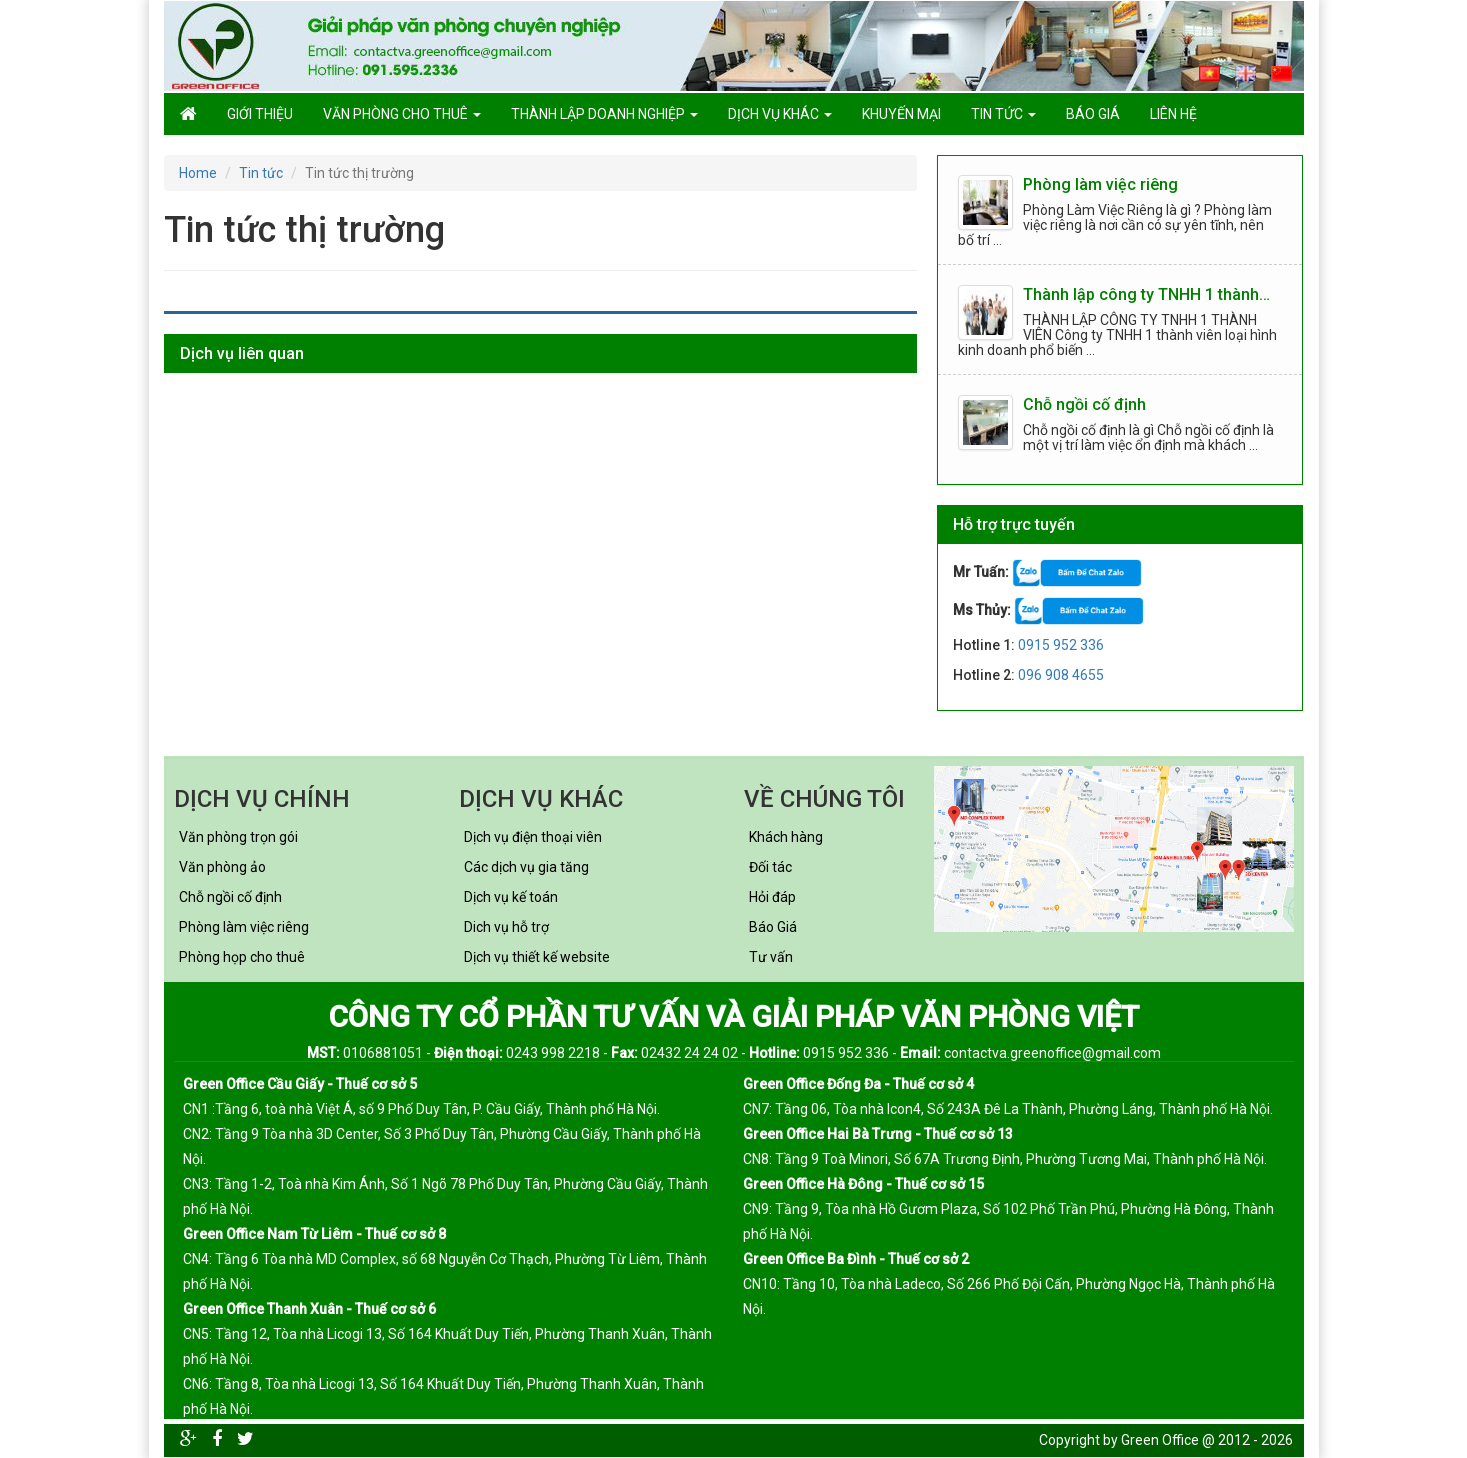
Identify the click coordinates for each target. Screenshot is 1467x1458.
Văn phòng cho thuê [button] (402, 114)
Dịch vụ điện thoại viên (533, 837)
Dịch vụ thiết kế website (537, 957)
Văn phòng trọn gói (238, 837)
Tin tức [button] (1003, 114)
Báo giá (1093, 114)
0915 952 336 (1061, 645)
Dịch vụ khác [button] (780, 114)
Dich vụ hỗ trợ (506, 927)
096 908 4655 (1061, 675)
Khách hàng (786, 837)
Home (198, 173)
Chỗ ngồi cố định (1084, 405)
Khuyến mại (901, 114)
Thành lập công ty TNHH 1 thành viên (1148, 295)
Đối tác (770, 867)
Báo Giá (773, 927)
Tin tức (261, 173)
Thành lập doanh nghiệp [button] (604, 114)
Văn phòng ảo (222, 867)
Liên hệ (1173, 114)
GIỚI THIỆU (260, 114)
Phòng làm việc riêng (1100, 185)
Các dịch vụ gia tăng (526, 867)
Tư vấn (771, 957)
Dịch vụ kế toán (511, 897)
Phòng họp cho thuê (242, 957)
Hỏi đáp (772, 897)
